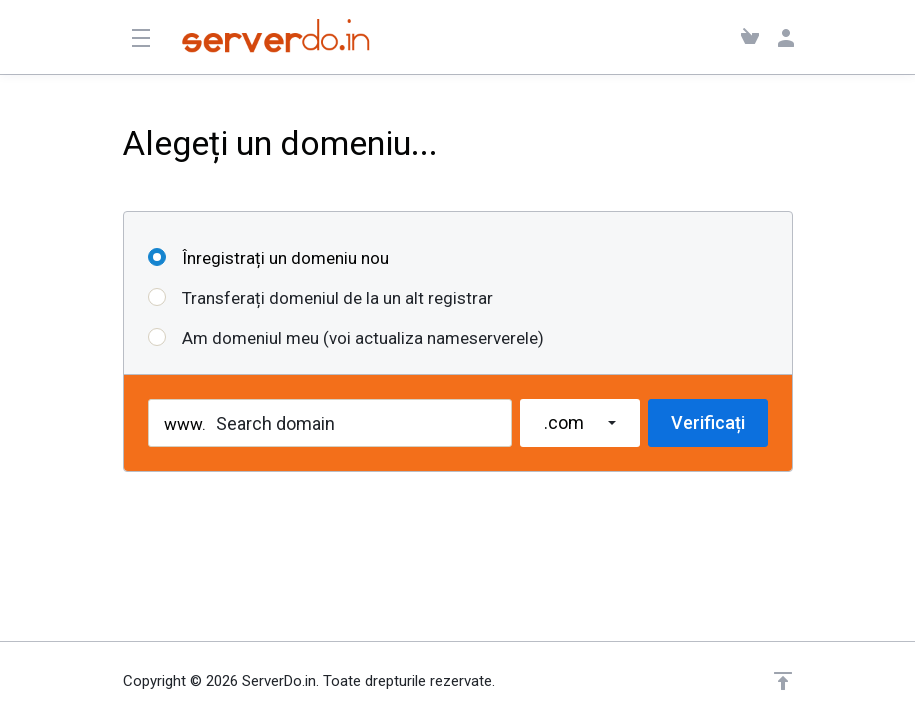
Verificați (708, 422)
